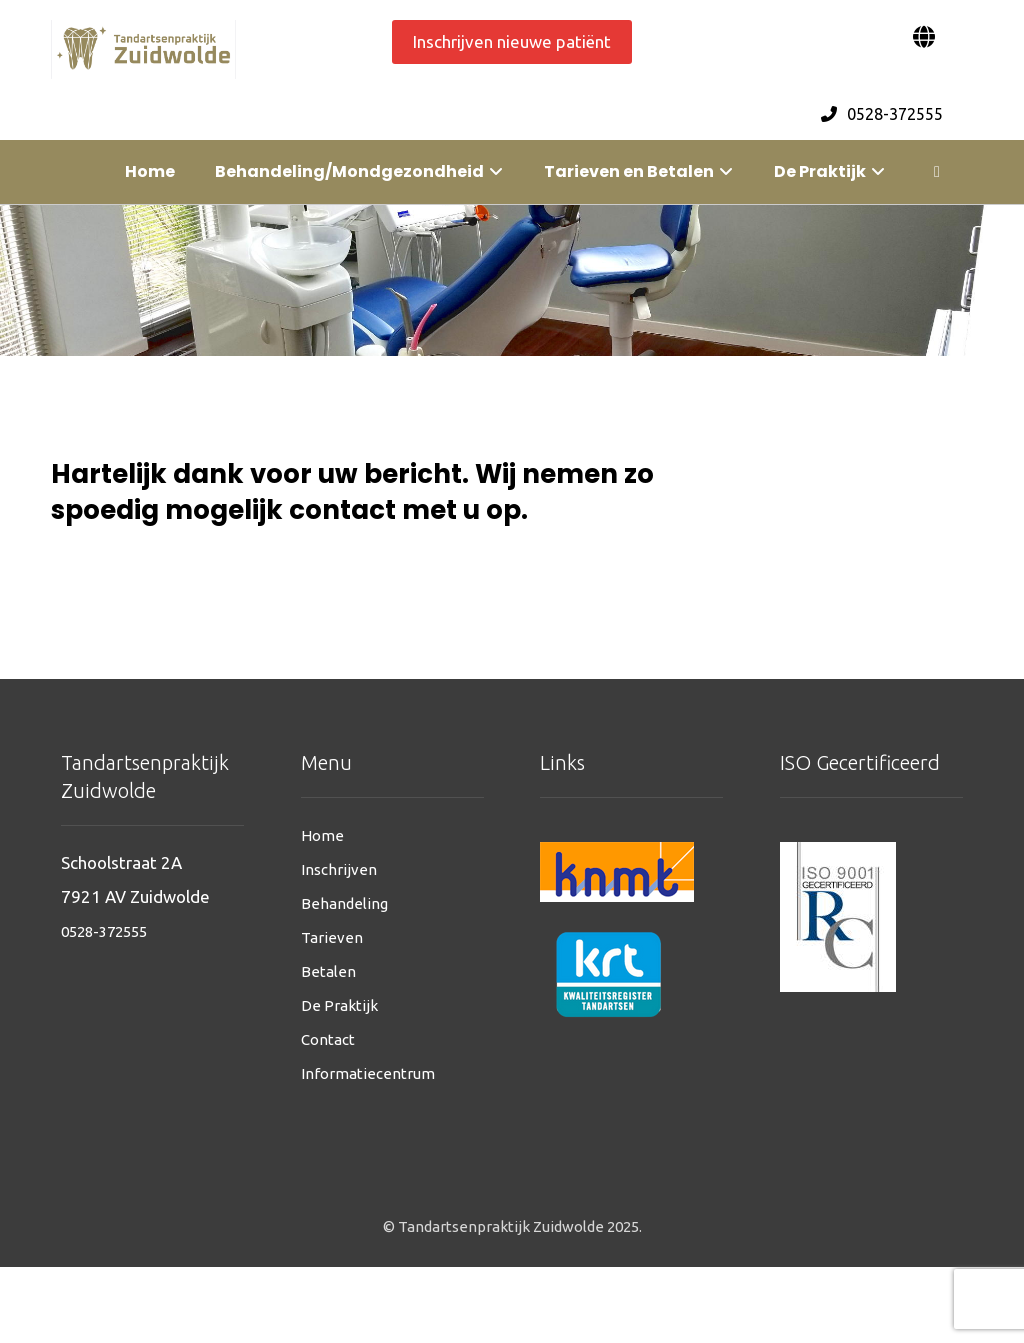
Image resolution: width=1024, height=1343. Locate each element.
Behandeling (344, 903)
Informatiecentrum (368, 1073)
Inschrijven (339, 869)
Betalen (328, 971)
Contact (328, 1039)
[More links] (937, 172)
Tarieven (332, 937)
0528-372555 (104, 931)
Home (322, 835)
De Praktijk (339, 1005)
